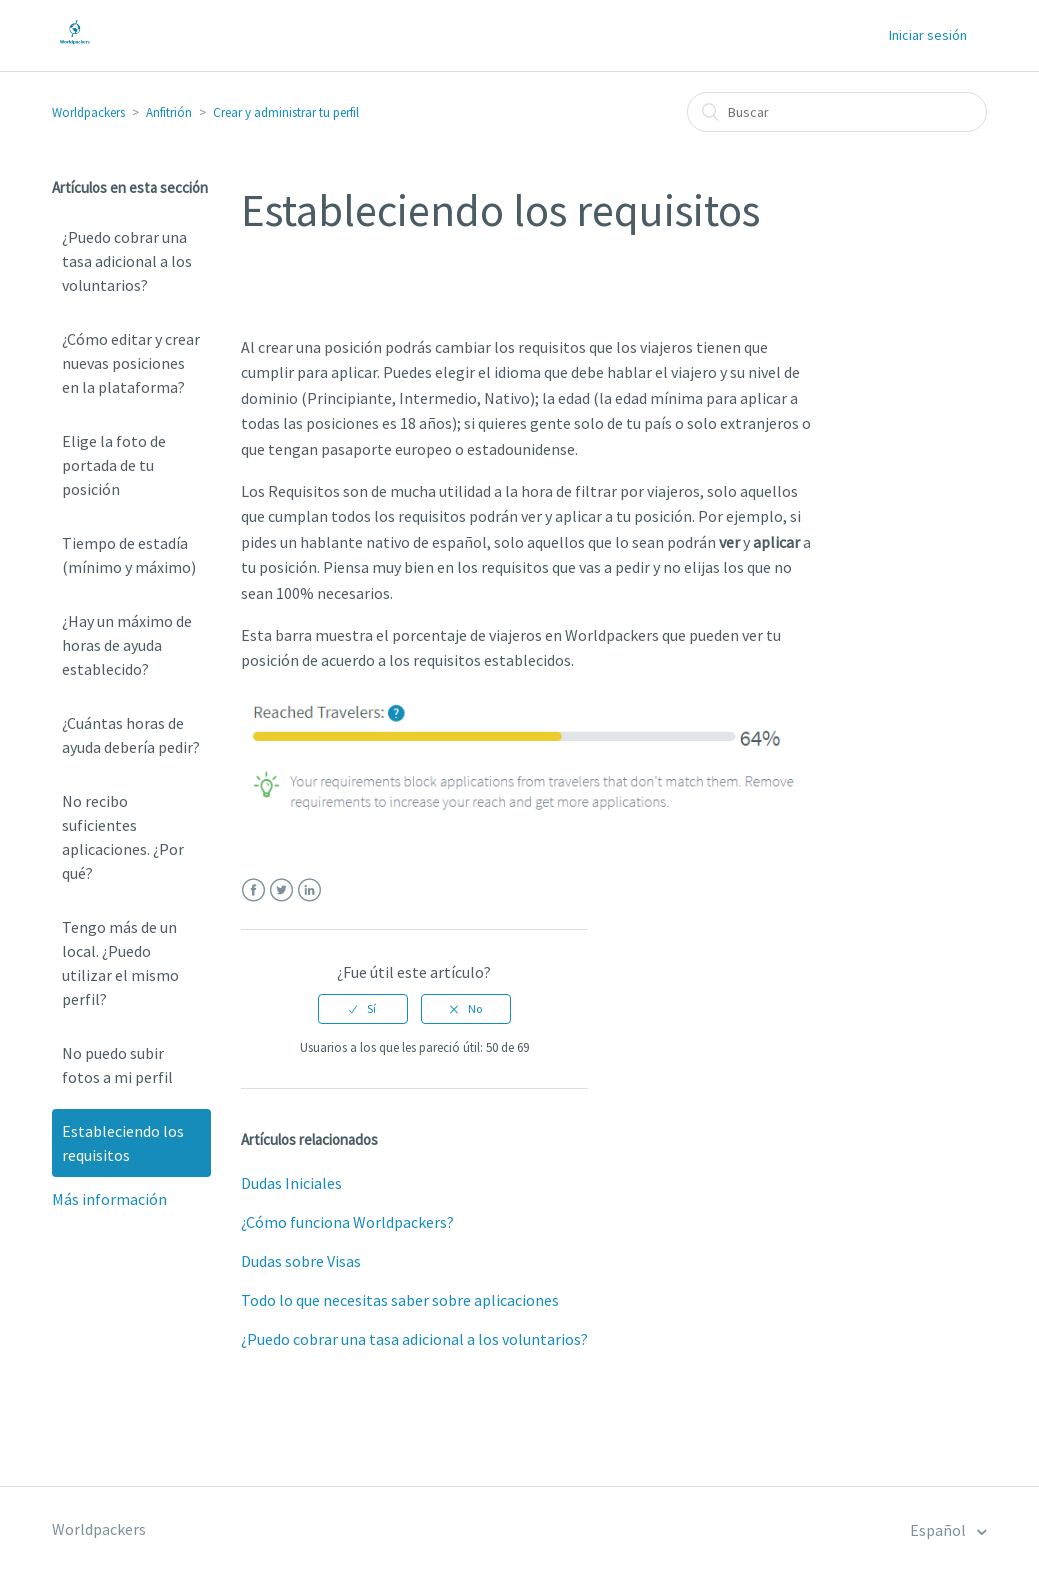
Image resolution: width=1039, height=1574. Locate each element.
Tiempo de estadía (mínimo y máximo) (129, 555)
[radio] (363, 1009)
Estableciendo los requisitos (123, 1143)
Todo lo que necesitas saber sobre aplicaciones (400, 1300)
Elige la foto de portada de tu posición (114, 465)
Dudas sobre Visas (301, 1261)
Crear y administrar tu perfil (286, 112)
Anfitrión (169, 112)
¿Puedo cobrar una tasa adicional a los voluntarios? (127, 261)
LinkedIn (309, 890)
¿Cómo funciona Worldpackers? (347, 1222)
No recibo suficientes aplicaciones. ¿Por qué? (123, 837)
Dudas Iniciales (291, 1183)
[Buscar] (837, 112)
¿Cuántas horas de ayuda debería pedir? (131, 735)
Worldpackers (88, 112)
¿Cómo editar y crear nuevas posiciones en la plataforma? (131, 363)
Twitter (281, 890)
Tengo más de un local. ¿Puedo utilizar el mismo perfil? (120, 963)
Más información (109, 1199)
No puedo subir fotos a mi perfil (117, 1065)
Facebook (253, 890)
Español (939, 1530)
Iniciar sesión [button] (928, 35)
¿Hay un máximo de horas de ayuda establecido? (127, 645)
